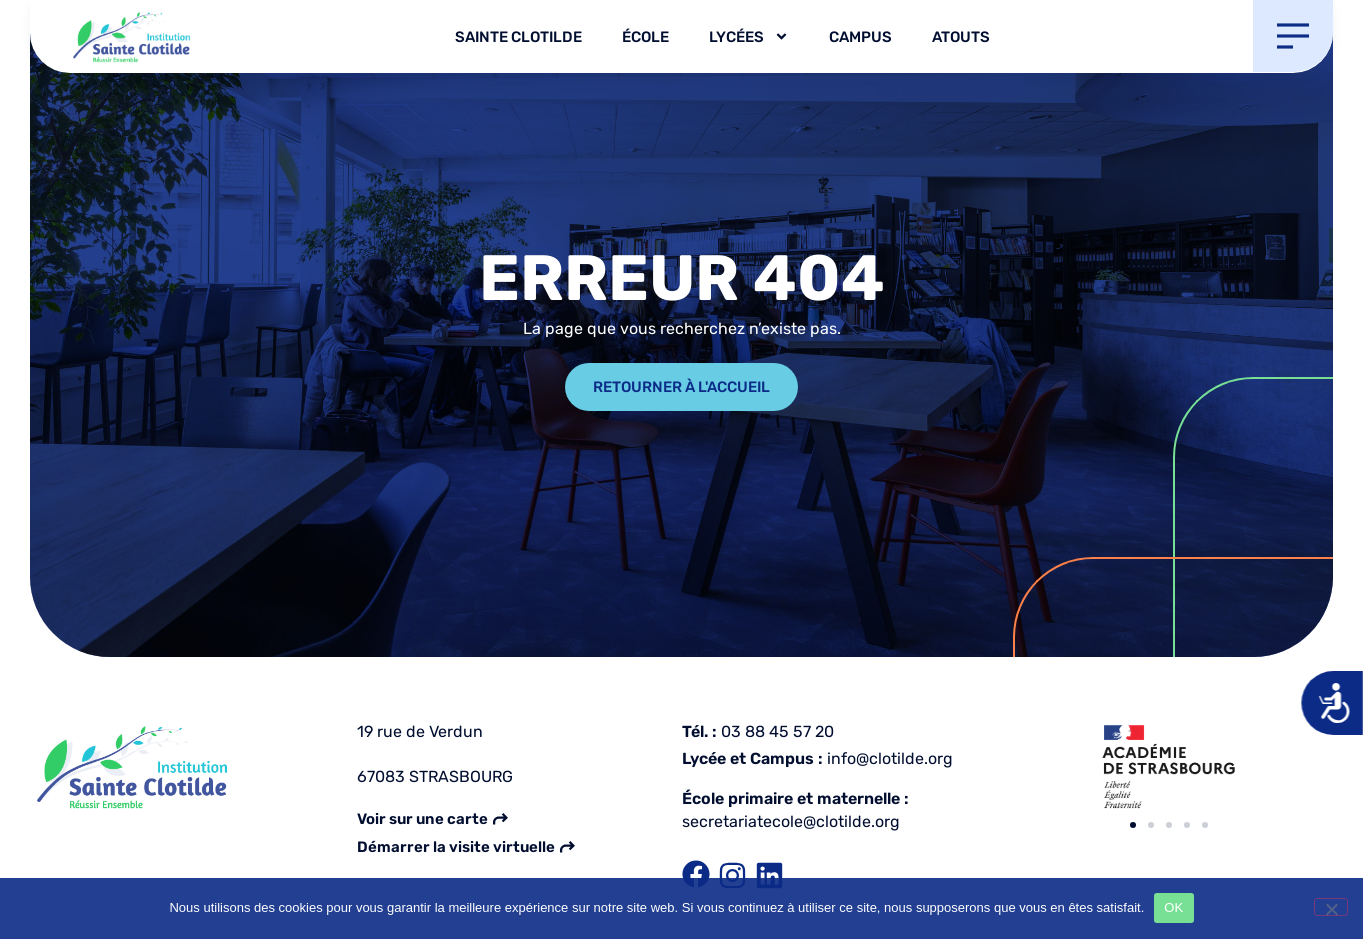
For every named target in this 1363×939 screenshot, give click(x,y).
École (645, 37)
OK (1173, 907)
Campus (860, 37)
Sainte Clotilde (518, 37)
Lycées (749, 36)
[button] (1133, 825)
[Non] (1331, 907)
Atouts (961, 37)
